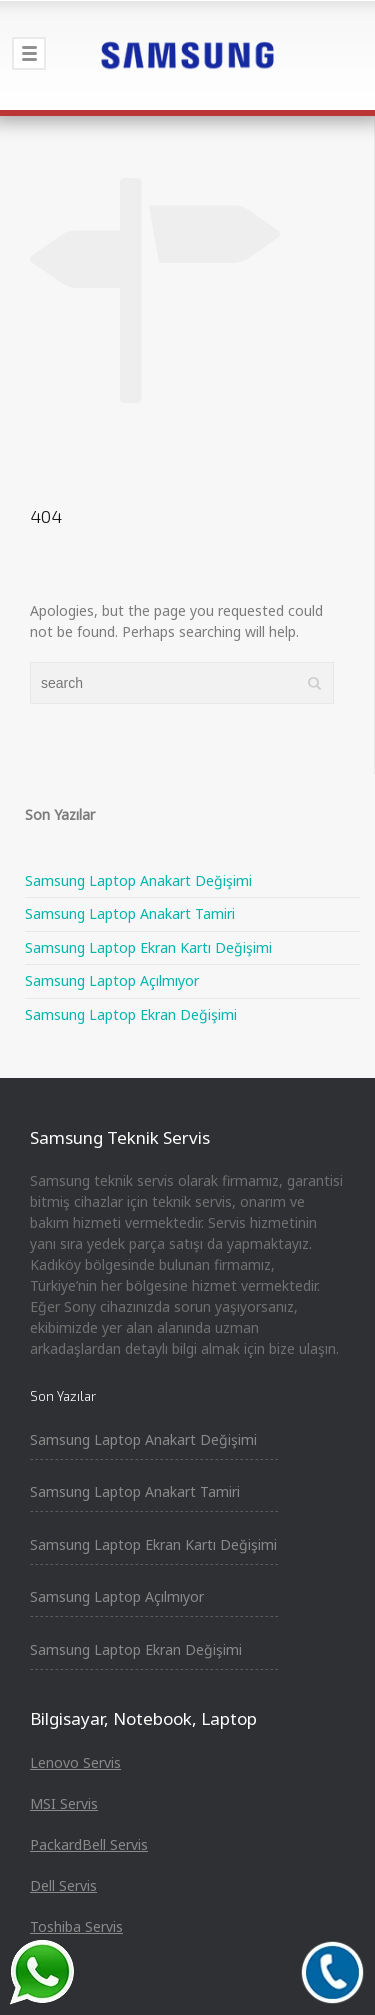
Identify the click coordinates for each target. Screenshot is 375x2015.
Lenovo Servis (75, 1762)
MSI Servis (64, 1803)
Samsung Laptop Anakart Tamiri (130, 913)
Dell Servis (63, 1885)
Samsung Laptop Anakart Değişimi (138, 880)
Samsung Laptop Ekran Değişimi (131, 1014)
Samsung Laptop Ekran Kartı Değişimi (148, 947)
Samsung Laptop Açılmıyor (112, 980)
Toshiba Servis (76, 1926)
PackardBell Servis (89, 1844)
